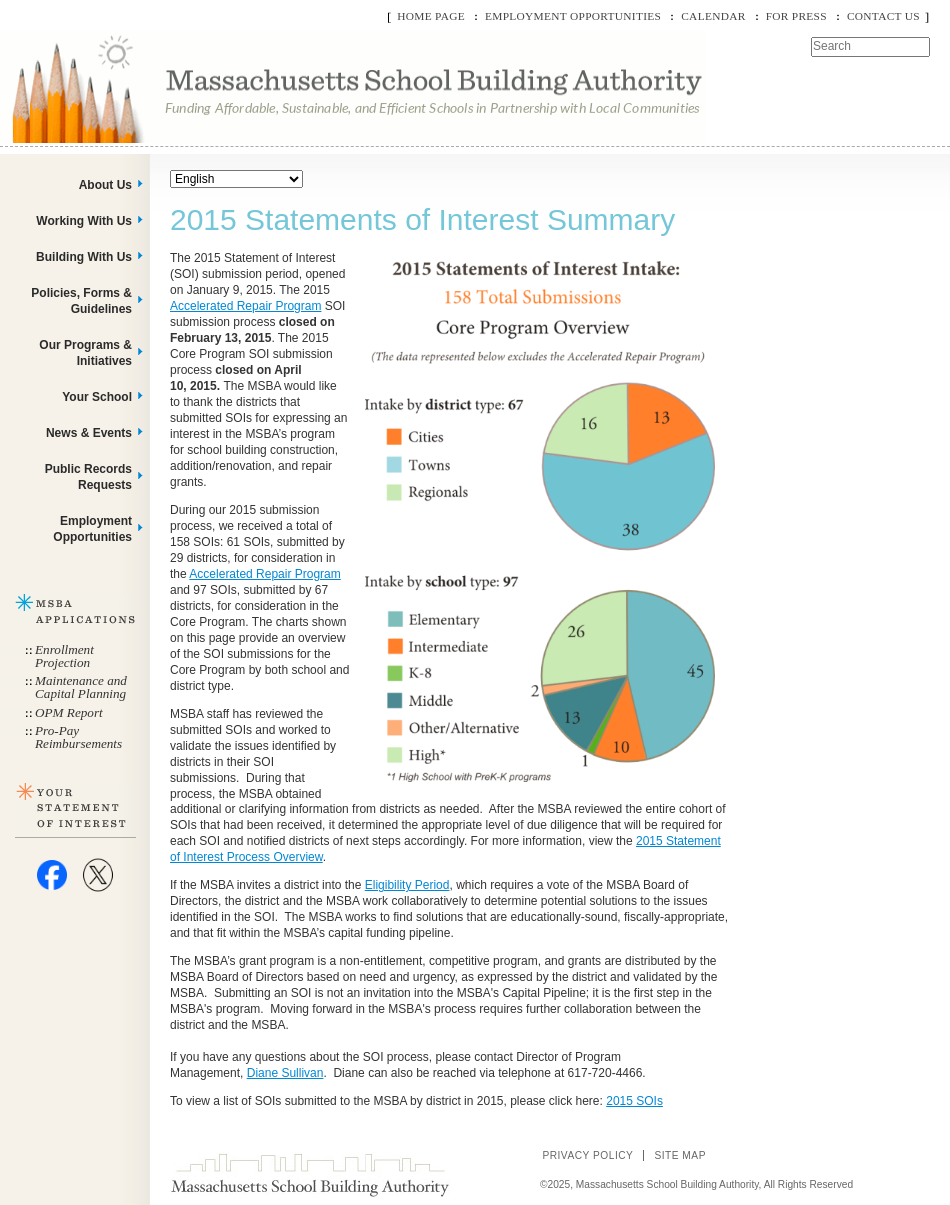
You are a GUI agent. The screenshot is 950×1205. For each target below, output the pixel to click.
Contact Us (883, 16)
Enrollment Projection (64, 656)
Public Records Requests (88, 477)
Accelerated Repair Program (245, 306)
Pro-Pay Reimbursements (78, 737)
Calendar (713, 16)
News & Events (89, 433)
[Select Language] (236, 179)
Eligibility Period (407, 885)
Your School (97, 397)
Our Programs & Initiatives (85, 353)
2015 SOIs (634, 1101)
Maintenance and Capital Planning (81, 687)
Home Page (431, 16)
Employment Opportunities (573, 16)
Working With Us (84, 221)
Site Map (680, 1155)
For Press (796, 16)
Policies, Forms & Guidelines (81, 301)
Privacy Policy (587, 1155)
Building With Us (84, 257)
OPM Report (69, 712)
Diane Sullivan (285, 1073)
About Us (105, 185)
